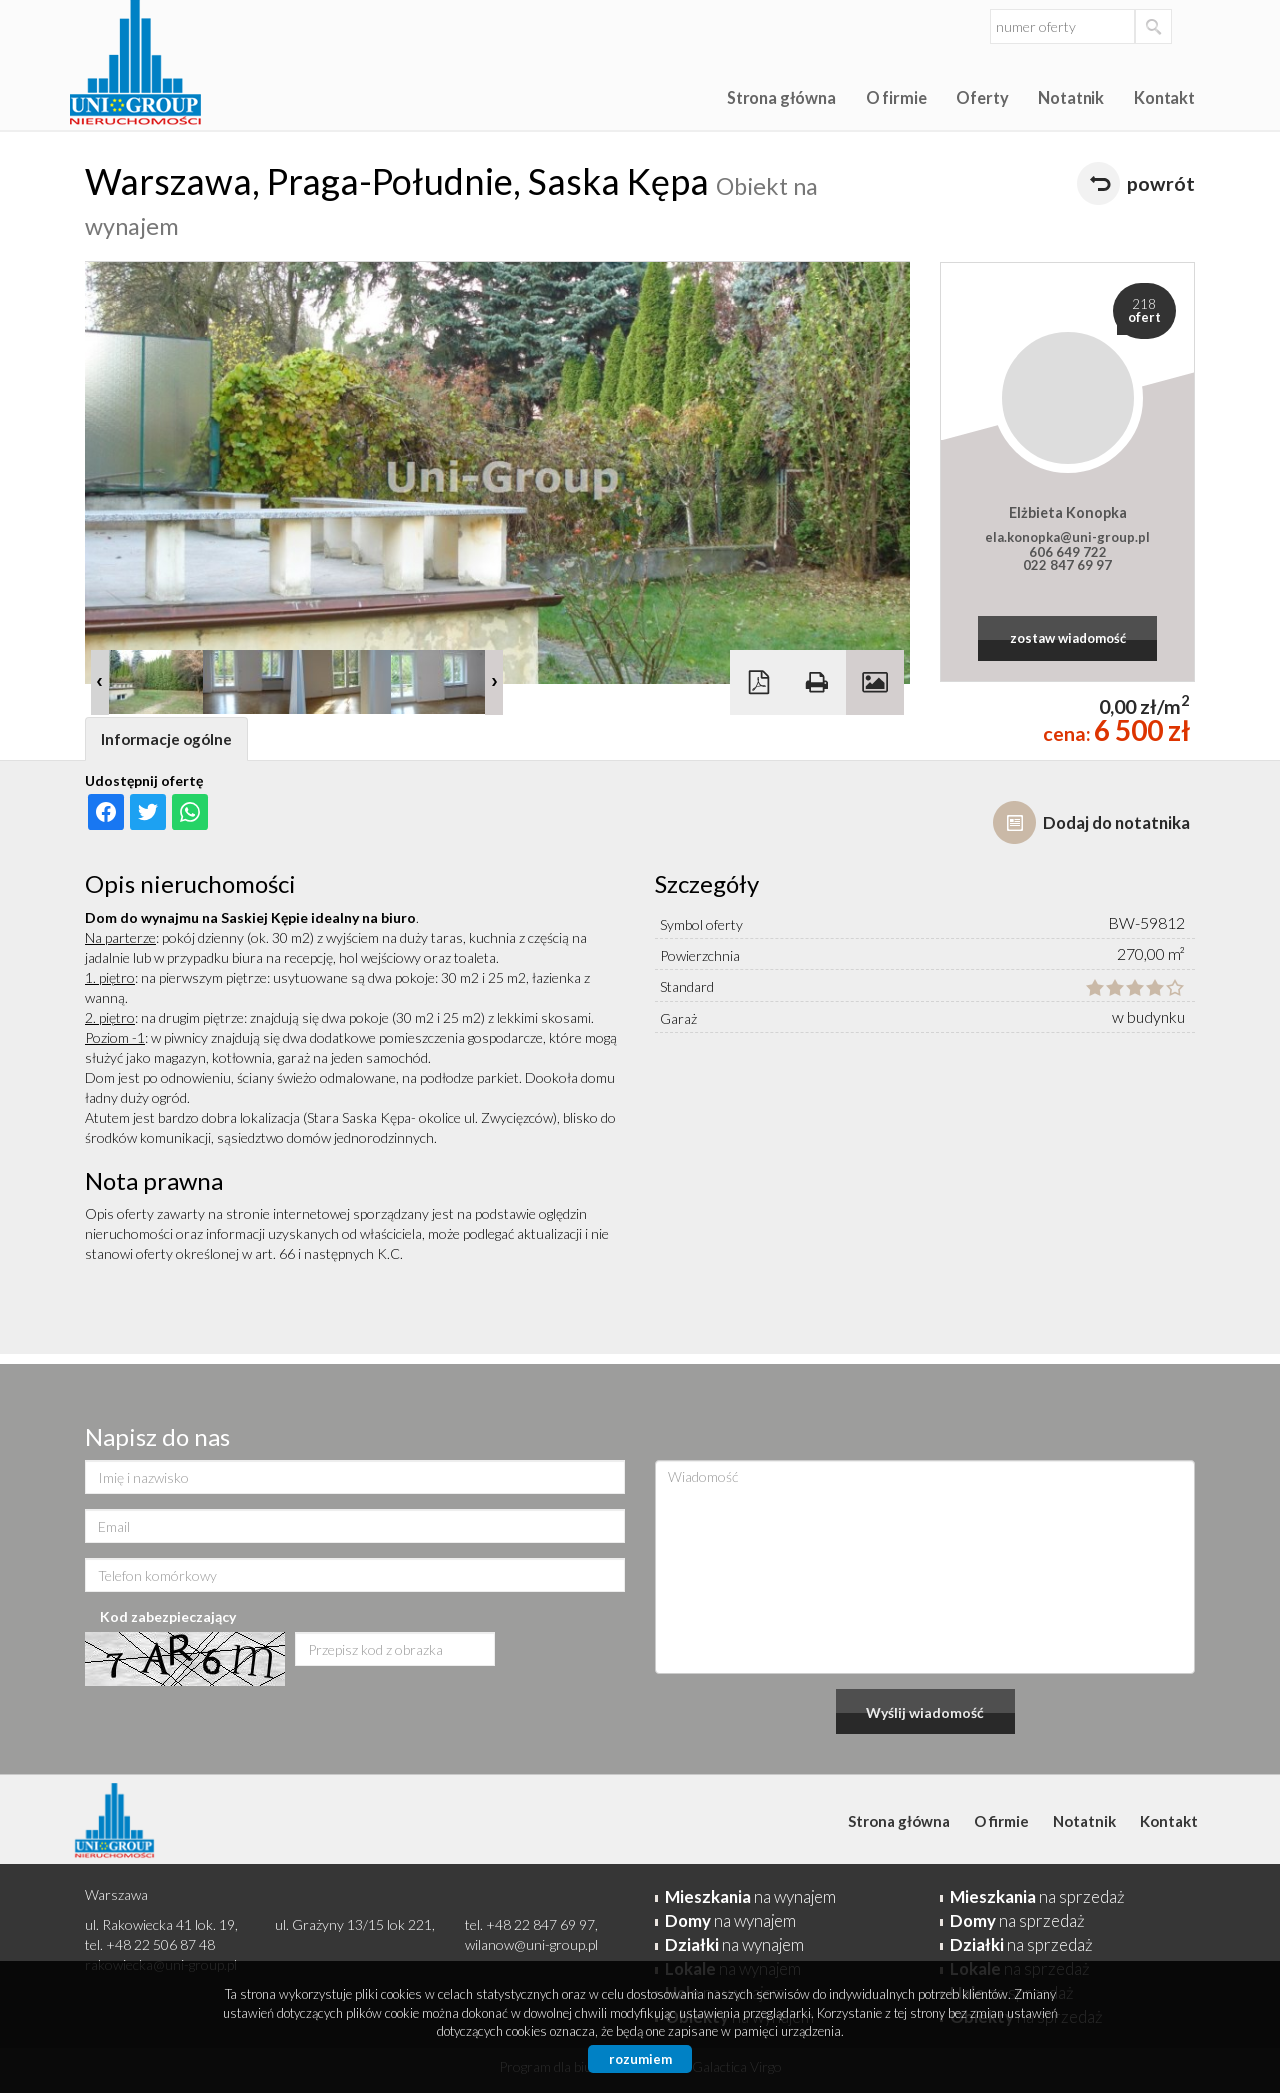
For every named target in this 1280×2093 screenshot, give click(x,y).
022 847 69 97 (1067, 565)
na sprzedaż (1037, 1896)
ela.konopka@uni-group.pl (1067, 537)
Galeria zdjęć (875, 682)
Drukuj (817, 682)
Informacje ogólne (166, 739)
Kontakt (1164, 97)
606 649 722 (1068, 552)
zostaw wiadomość (1068, 638)
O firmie (896, 97)
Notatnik (1071, 97)
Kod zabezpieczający (168, 1616)
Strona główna (781, 97)
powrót (1161, 183)
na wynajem (750, 1896)
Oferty (982, 97)
